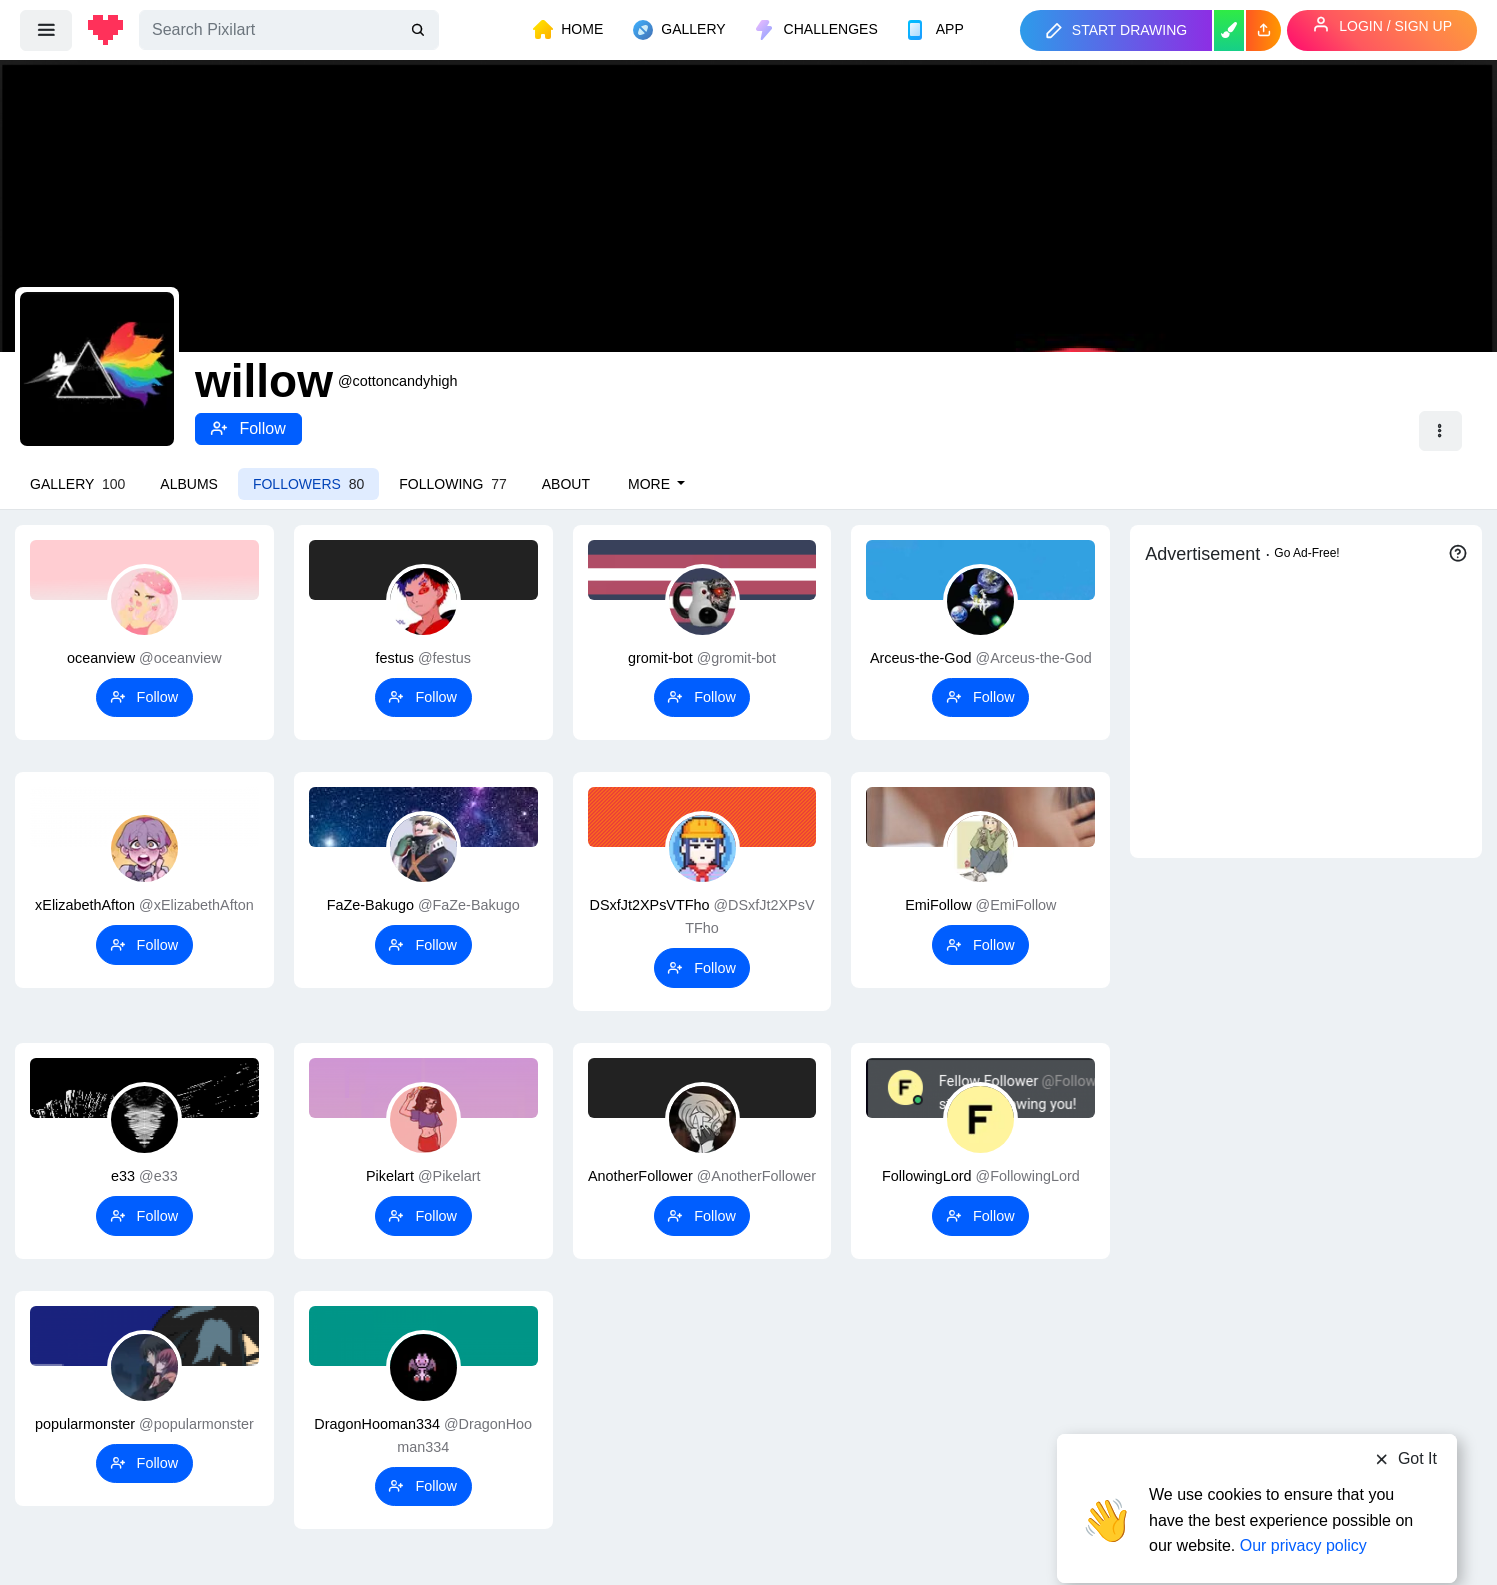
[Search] (289, 30)
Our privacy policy (1303, 1507)
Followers (308, 484)
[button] (1263, 30)
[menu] (46, 30)
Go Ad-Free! (1306, 553)
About (566, 484)
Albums (189, 484)
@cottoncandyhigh (397, 381)
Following (452, 484)
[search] (420, 30)
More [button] (651, 484)
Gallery (77, 484)
